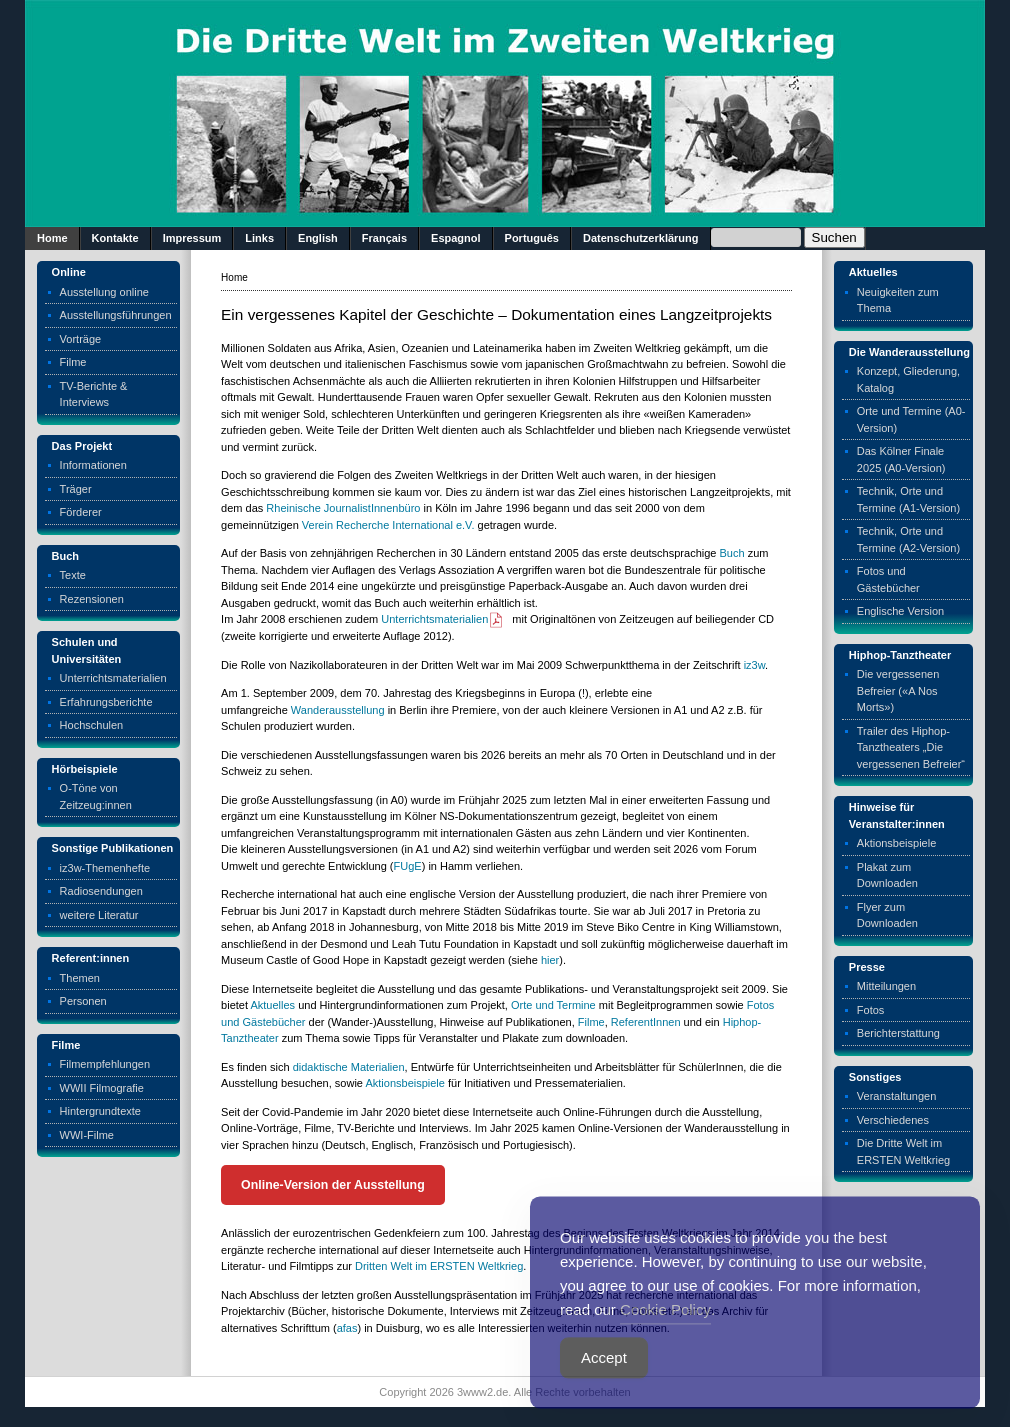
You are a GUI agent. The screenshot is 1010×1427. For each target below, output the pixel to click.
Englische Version (900, 611)
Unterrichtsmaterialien (113, 678)
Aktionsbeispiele (405, 1083)
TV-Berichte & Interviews (94, 394)
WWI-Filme (87, 1135)
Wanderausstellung (338, 710)
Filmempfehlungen (105, 1064)
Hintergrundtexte (100, 1111)
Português (532, 238)
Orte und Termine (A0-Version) (911, 419)
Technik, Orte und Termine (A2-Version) (908, 539)
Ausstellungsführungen (116, 315)
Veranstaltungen (897, 1096)
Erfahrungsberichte (106, 702)
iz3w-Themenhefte (105, 868)
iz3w (754, 665)
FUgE (408, 866)
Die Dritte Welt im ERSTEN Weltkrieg (903, 1151)
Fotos (871, 1010)
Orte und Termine (553, 1005)
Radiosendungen (101, 891)
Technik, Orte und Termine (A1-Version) (908, 499)
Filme (73, 362)
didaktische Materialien (349, 1067)
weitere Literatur (99, 915)
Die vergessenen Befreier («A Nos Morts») (898, 690)
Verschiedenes (893, 1120)
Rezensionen (92, 599)
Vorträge (81, 339)
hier (550, 960)
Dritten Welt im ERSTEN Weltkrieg (439, 1266)
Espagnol (456, 238)
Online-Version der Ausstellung (333, 1185)
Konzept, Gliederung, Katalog (908, 379)
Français (384, 238)
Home (52, 238)
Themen (80, 978)
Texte (73, 575)
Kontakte (115, 238)
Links (259, 238)
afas (347, 1328)
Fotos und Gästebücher (888, 579)
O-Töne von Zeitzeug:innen (96, 796)
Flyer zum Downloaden (887, 915)
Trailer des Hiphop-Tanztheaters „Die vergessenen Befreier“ (911, 747)
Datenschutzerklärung (641, 238)
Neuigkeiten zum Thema (898, 300)
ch (739, 553)
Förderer (81, 512)
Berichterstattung (898, 1033)
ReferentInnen (646, 1022)
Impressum (192, 238)
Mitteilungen (886, 986)
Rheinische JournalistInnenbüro (343, 508)
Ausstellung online (104, 292)
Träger (76, 489)
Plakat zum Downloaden (887, 875)
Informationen (93, 465)
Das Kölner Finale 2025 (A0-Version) (901, 459)
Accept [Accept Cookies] (604, 1386)
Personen (83, 1001)
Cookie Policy (665, 1338)
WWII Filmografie (102, 1088)
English (318, 238)
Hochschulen (92, 725)
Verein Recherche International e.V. (388, 525)
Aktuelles (272, 1005)
